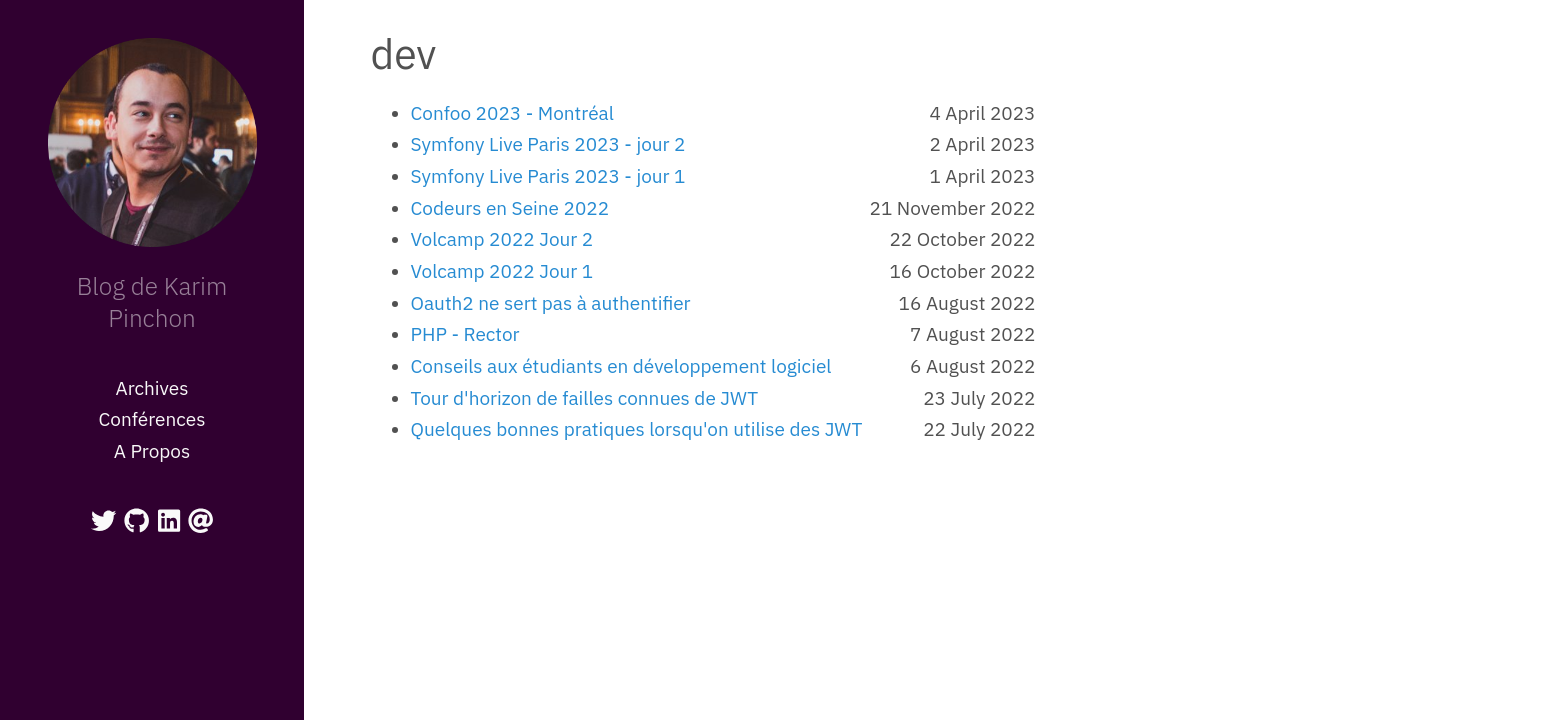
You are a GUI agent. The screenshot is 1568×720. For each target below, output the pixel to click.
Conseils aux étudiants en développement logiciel (621, 366)
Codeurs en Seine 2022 (510, 208)
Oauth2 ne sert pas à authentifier (551, 303)
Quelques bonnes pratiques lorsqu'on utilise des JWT (637, 429)
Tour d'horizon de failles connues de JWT (585, 398)
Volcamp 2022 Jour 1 (502, 271)
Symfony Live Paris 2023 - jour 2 (548, 144)
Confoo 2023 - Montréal (512, 113)
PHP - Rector (465, 334)
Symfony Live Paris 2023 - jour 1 (548, 176)
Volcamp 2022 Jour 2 (502, 239)
